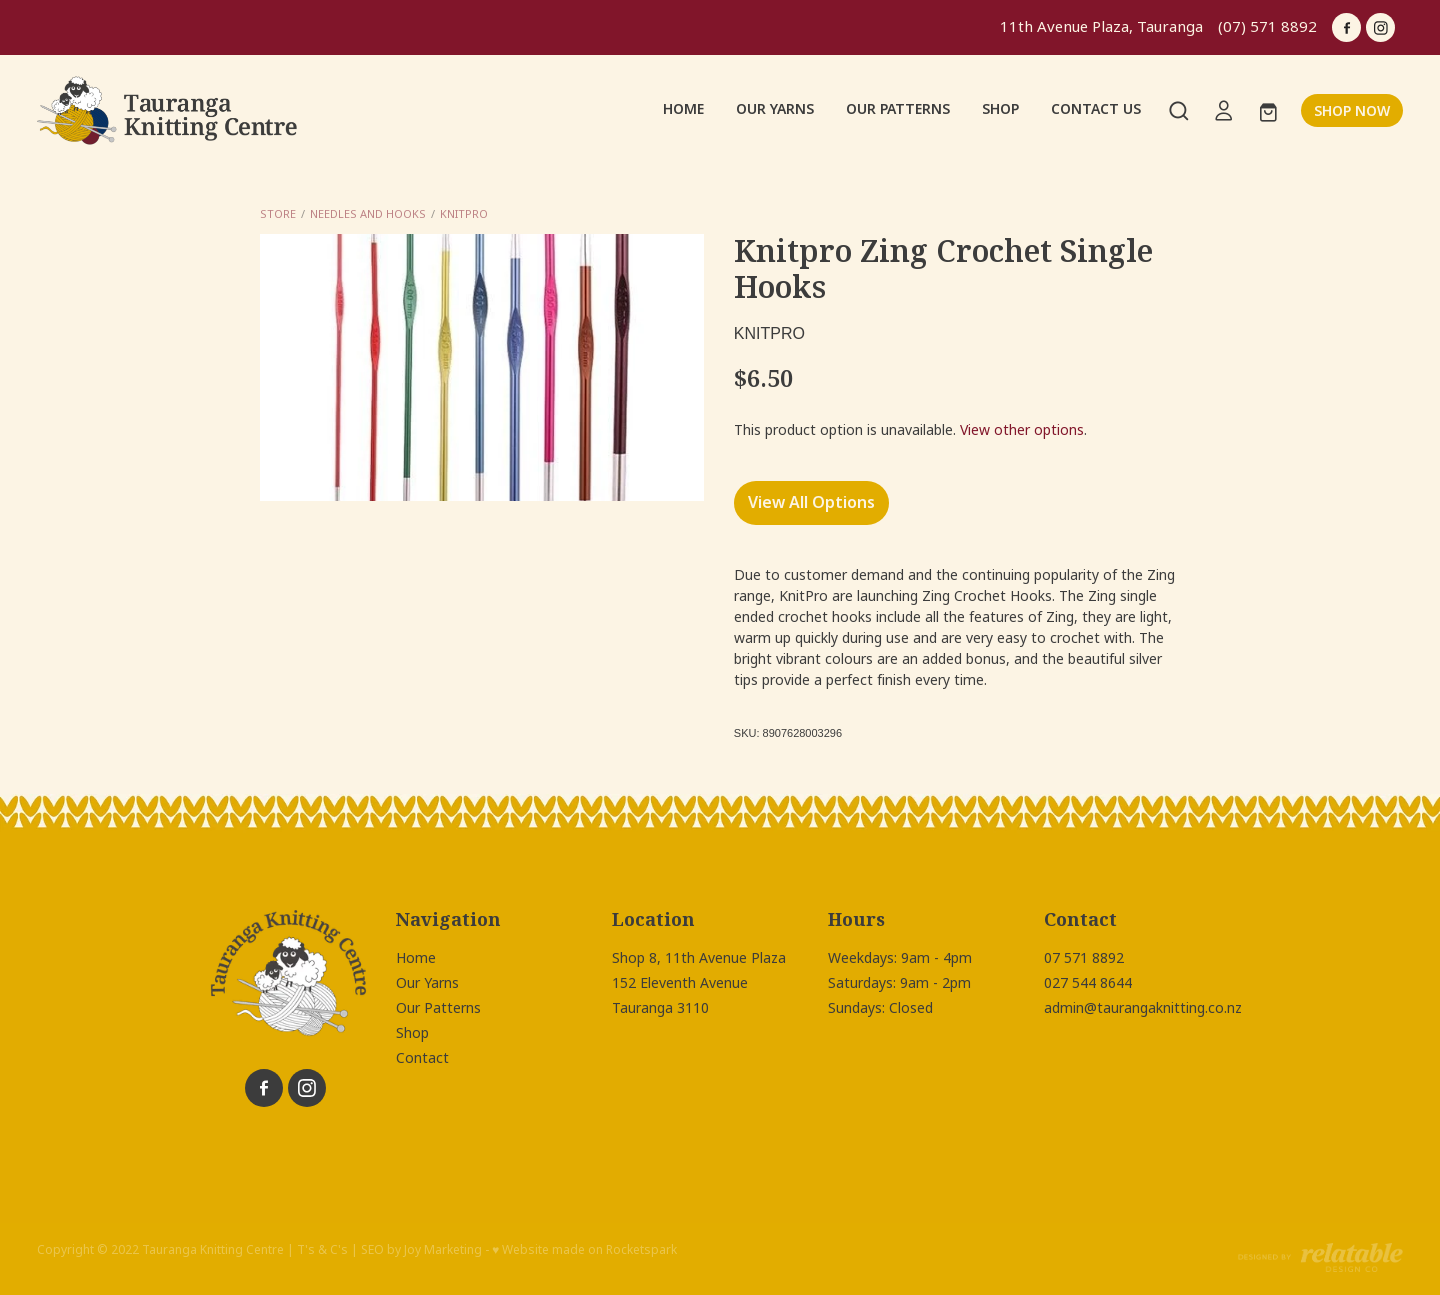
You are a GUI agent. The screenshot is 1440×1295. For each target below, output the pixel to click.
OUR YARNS (775, 109)
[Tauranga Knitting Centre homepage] (173, 110)
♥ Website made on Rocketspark (584, 1250)
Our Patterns (438, 1008)
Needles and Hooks (368, 214)
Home (416, 958)
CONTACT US (1096, 109)
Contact (422, 1058)
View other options (1022, 430)
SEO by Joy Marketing (421, 1250)
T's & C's (322, 1250)
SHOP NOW (1352, 111)
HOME (683, 109)
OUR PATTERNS (898, 109)
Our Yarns (427, 983)
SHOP (1000, 109)
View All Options (811, 502)
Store (278, 214)
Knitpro (464, 214)
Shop (412, 1033)
